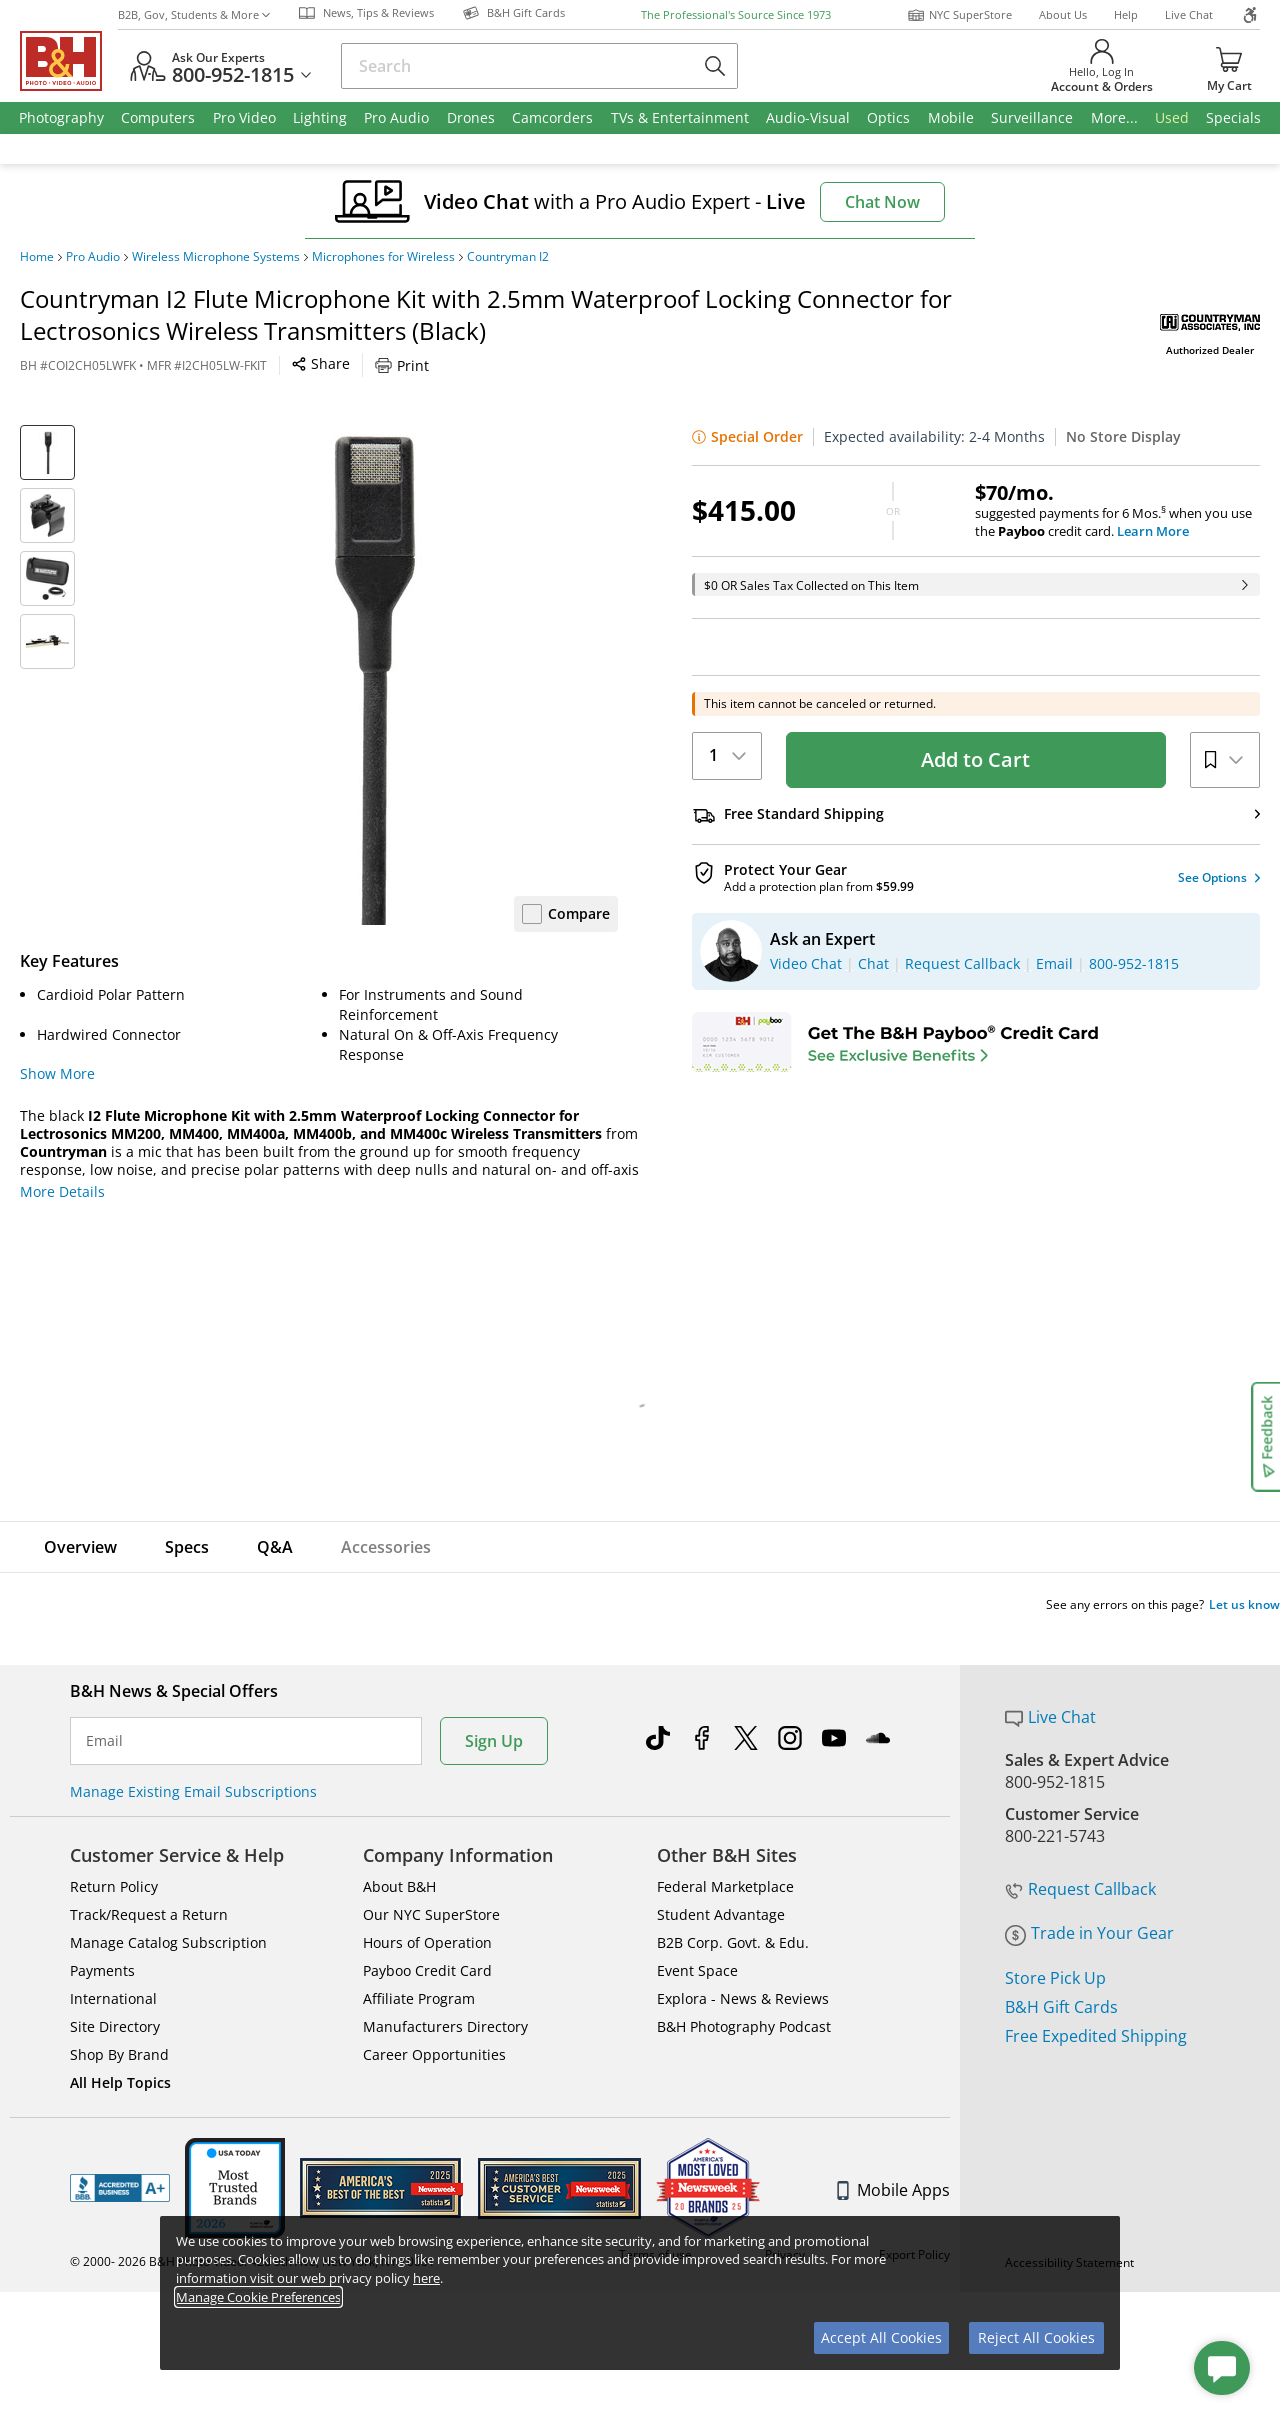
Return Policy (114, 1886)
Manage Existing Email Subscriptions (193, 1791)
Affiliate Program (419, 1998)
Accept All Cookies (881, 2337)
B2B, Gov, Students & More (194, 14)
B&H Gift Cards (1061, 2007)
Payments (102, 1970)
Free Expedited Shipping (1096, 2036)
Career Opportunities (434, 2054)
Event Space (697, 1970)
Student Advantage (721, 1914)
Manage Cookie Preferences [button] (258, 2297)
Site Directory (115, 2026)
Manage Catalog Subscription (168, 1942)
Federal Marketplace (725, 1886)
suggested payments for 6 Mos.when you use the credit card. (1117, 511)
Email (104, 1741)
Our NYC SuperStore (431, 1914)
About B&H (399, 1886)
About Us (1063, 14)
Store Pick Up (1055, 1978)
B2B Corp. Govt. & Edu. (733, 1942)
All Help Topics (120, 2082)
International (113, 1998)
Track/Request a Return (149, 1914)
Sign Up (494, 1741)
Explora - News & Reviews (743, 1998)
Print (402, 365)
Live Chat (1189, 14)
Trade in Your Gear (1089, 1933)
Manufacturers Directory (445, 2026)
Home (37, 257)
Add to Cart (975, 759)
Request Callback (1080, 1889)
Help (1126, 14)
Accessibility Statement (1069, 2362)
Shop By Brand (119, 2054)
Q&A (275, 1547)
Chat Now (882, 202)
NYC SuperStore (959, 15)
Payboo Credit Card (427, 1970)
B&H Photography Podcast (744, 2026)
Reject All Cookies (1036, 2337)
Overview (80, 1547)
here (426, 2278)
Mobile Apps (893, 2190)
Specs (187, 1547)
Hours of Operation (427, 1942)
